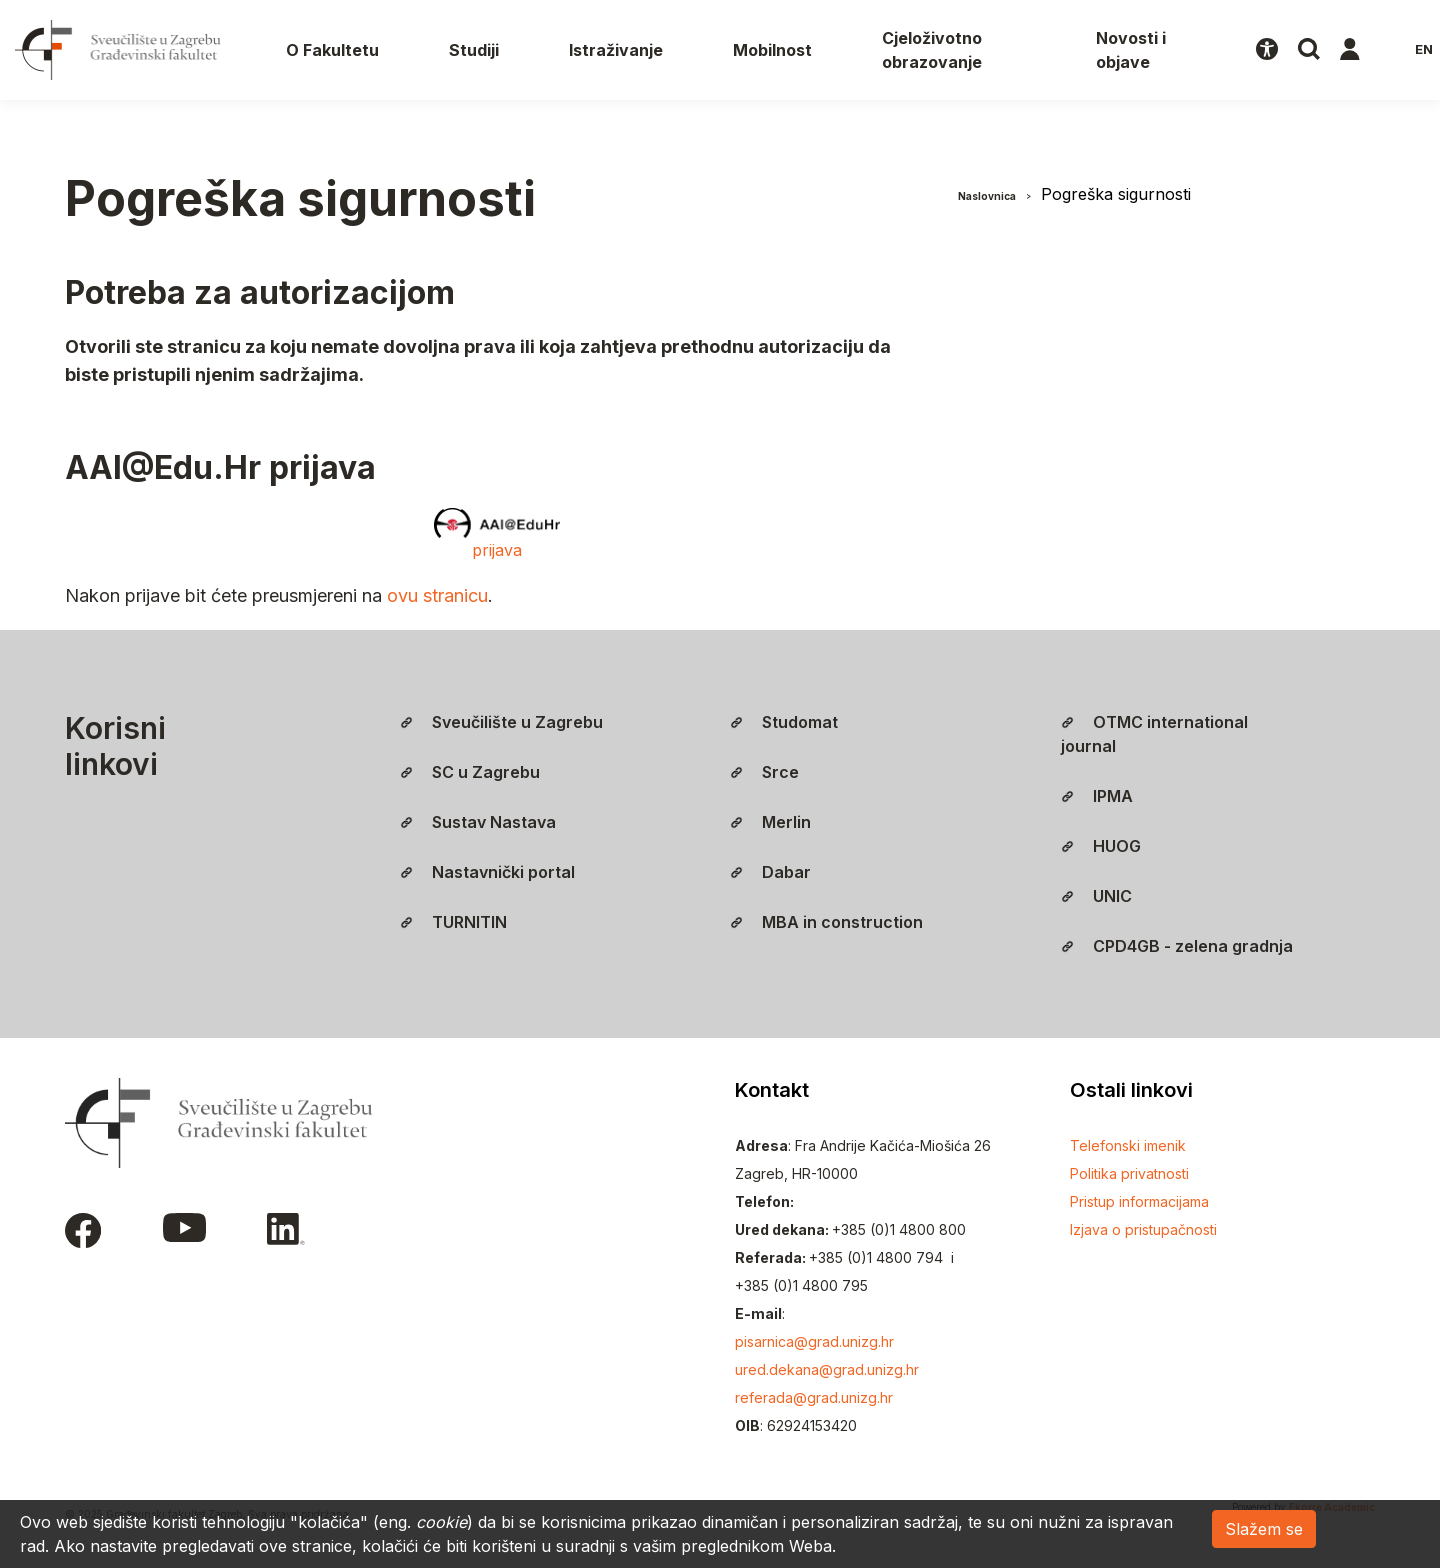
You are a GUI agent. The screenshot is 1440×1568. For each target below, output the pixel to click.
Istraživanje (616, 50)
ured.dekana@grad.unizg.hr (827, 1369)
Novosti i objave (1131, 50)
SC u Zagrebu (470, 772)
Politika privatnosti (1129, 1173)
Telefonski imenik (1128, 1145)
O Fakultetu (332, 50)
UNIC (1096, 896)
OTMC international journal (1154, 734)
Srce (764, 772)
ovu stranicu (437, 595)
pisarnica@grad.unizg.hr (814, 1341)
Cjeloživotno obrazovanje (932, 50)
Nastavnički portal (487, 872)
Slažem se (1264, 1529)
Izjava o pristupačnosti (1143, 1229)
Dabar (770, 872)
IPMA (1097, 796)
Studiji (474, 50)
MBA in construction (826, 922)
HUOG (1101, 846)
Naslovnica (987, 196)
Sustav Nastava (478, 822)
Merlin (770, 822)
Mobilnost (772, 50)
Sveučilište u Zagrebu (501, 722)
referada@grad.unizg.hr (814, 1397)
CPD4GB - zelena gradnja (1177, 946)
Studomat (784, 722)
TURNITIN (453, 922)
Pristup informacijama (1139, 1201)
